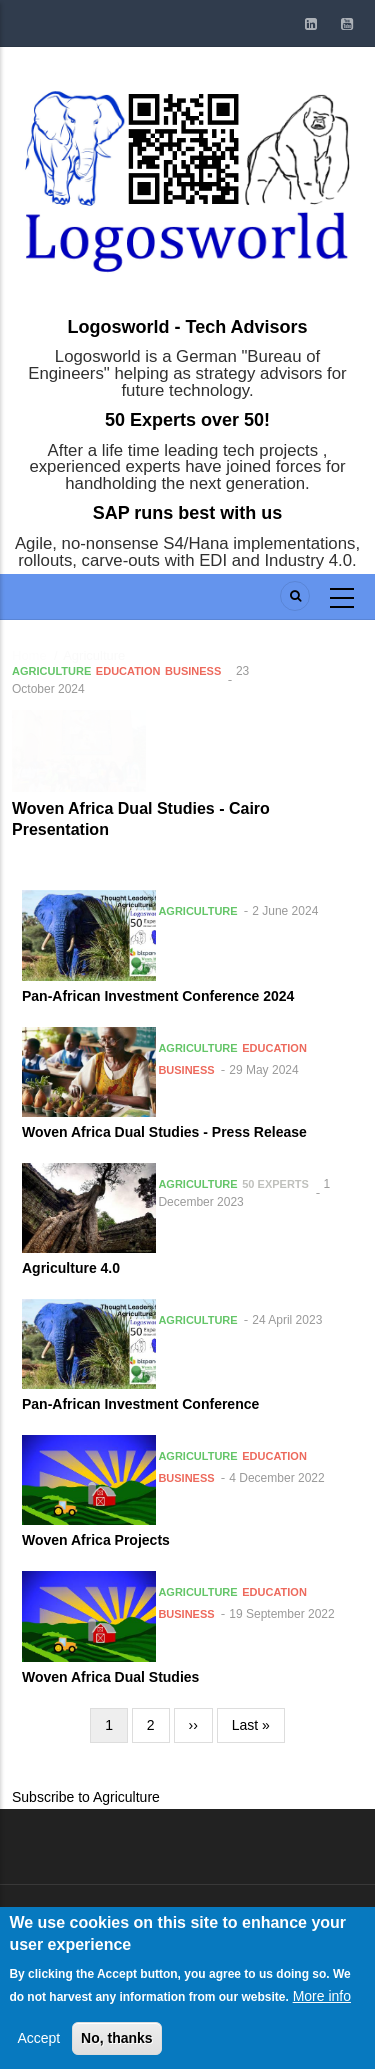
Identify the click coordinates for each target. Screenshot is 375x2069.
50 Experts (275, 1184)
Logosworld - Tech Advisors (187, 327)
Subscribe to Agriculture (86, 1797)
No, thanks (117, 2044)
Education (128, 671)
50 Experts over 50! (187, 420)
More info (322, 2001)
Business (193, 671)
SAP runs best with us (188, 513)
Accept (38, 2044)
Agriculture (51, 671)
